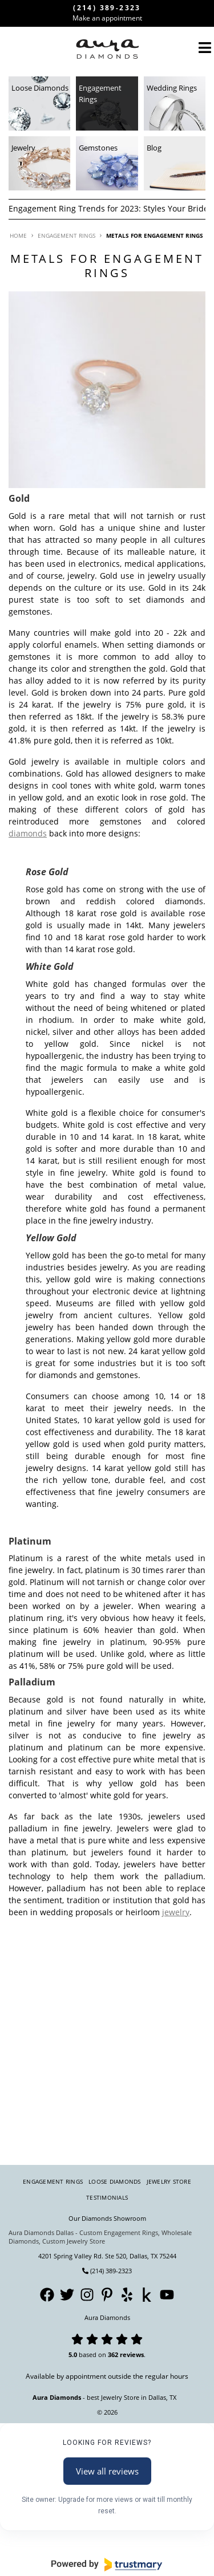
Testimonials (107, 2197)
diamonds (28, 833)
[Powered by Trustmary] (106, 2564)
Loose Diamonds (114, 2181)
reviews (132, 2354)
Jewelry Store (169, 2181)
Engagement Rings (53, 2181)
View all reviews (107, 2471)
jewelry (175, 1912)
